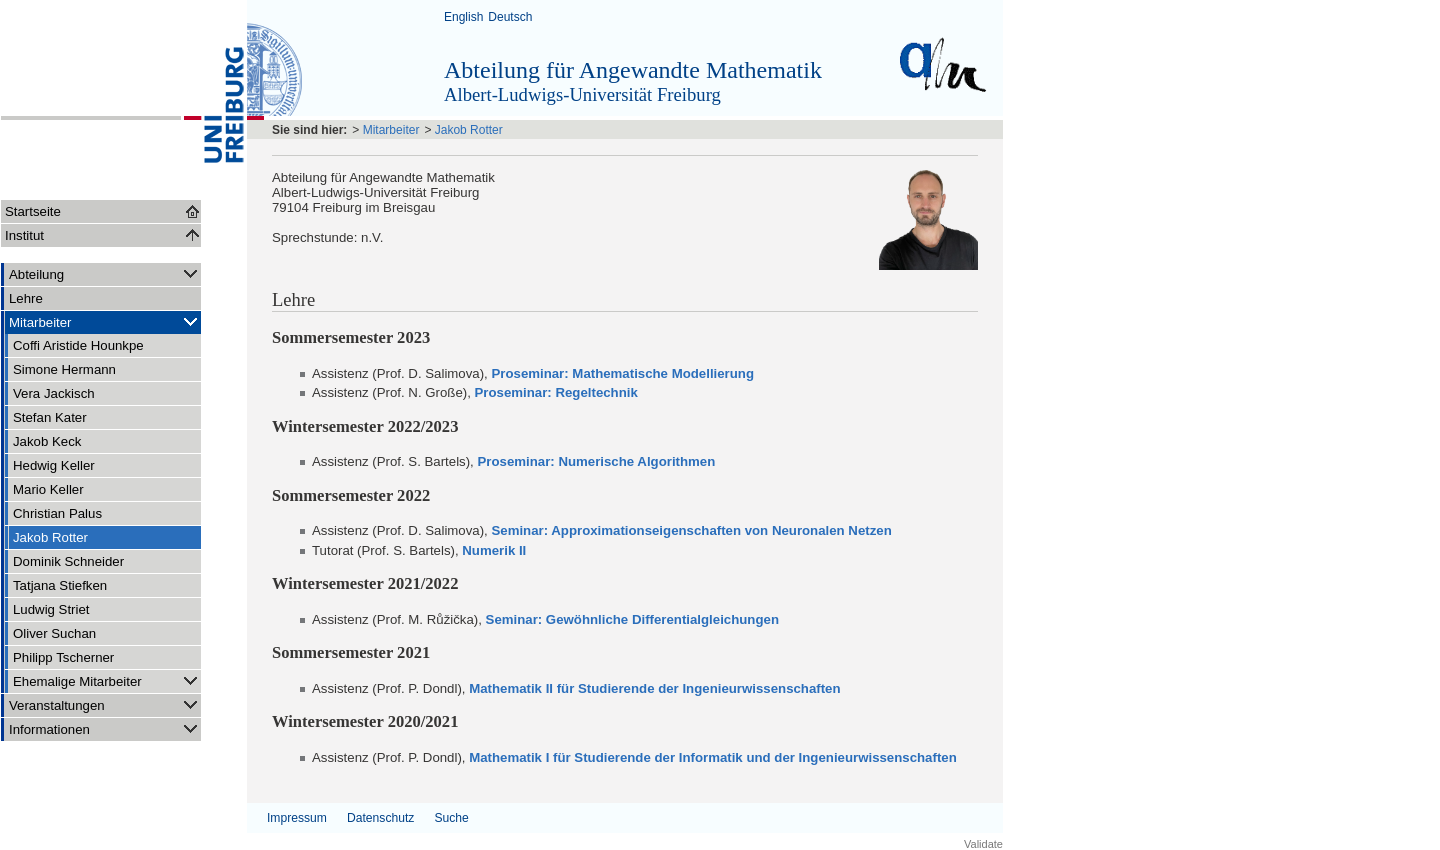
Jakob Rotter (50, 537)
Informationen (105, 728)
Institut (24, 235)
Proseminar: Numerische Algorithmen (596, 461)
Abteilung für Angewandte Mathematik (633, 70)
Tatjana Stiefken (60, 585)
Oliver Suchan (54, 633)
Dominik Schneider (68, 561)
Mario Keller (48, 489)
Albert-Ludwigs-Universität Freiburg (582, 94)
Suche (451, 818)
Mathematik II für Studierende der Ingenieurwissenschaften (654, 688)
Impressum (297, 818)
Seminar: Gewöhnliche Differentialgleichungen (632, 619)
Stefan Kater (50, 417)
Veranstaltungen (105, 704)
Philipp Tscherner (63, 657)
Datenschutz (380, 818)
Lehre (26, 298)
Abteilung (105, 273)
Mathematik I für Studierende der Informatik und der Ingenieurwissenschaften (713, 757)
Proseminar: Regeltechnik (556, 392)
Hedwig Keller (54, 465)
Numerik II (494, 550)
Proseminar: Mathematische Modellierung (622, 373)
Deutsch (510, 17)
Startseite (33, 211)
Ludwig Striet (51, 609)
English (463, 17)
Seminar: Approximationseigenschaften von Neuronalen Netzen (691, 530)
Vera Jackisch (54, 393)
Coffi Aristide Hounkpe (78, 345)
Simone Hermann (64, 369)
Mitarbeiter (105, 321)
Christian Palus (57, 513)
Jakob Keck (47, 441)
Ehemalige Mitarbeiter (107, 680)
